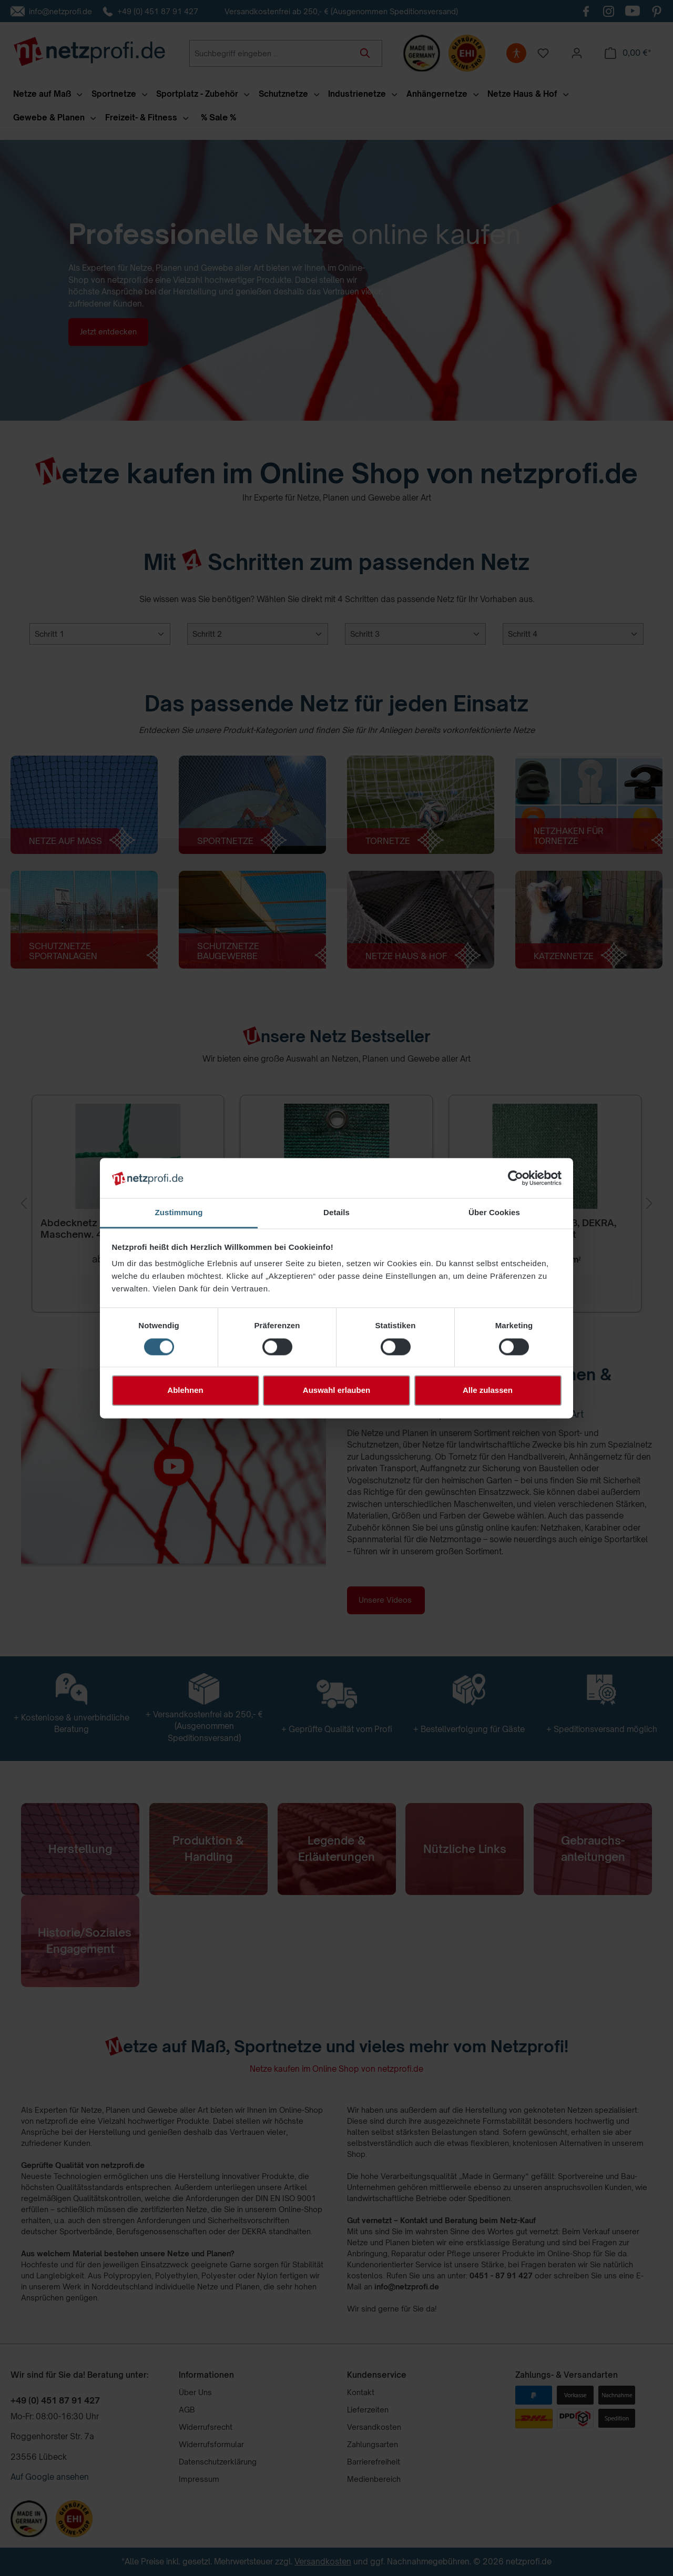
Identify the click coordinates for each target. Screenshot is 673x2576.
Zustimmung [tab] (179, 1212)
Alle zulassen (488, 1390)
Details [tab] (336, 1212)
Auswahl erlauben (336, 1390)
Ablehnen (185, 1390)
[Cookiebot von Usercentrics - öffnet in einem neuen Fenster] (516, 1178)
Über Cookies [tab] (494, 1212)
